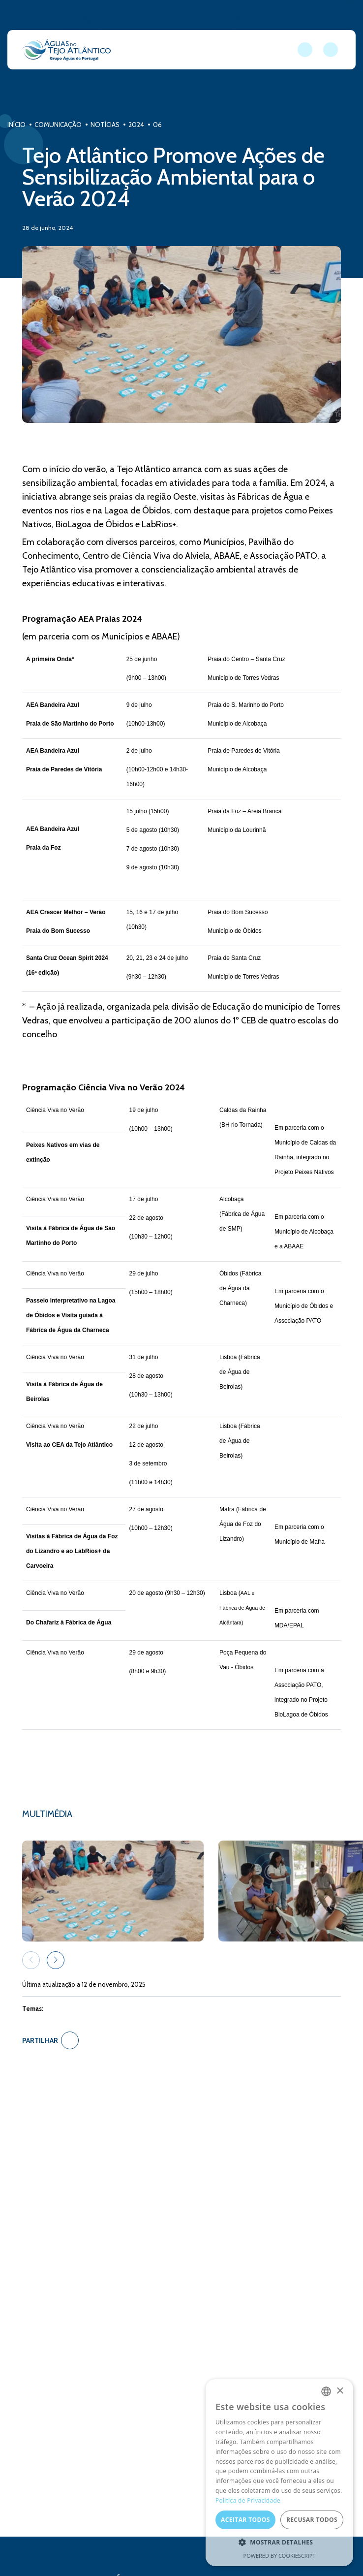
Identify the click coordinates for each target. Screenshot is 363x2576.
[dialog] (279, 2472)
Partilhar (50, 2040)
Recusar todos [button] (311, 2519)
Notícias (107, 124)
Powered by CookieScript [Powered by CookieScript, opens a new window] (279, 2555)
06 (159, 124)
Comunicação (59, 124)
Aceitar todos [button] (245, 2519)
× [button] (339, 2391)
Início (16, 124)
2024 (139, 124)
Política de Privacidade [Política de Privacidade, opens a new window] (247, 2500)
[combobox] (326, 2391)
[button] (55, 1960)
